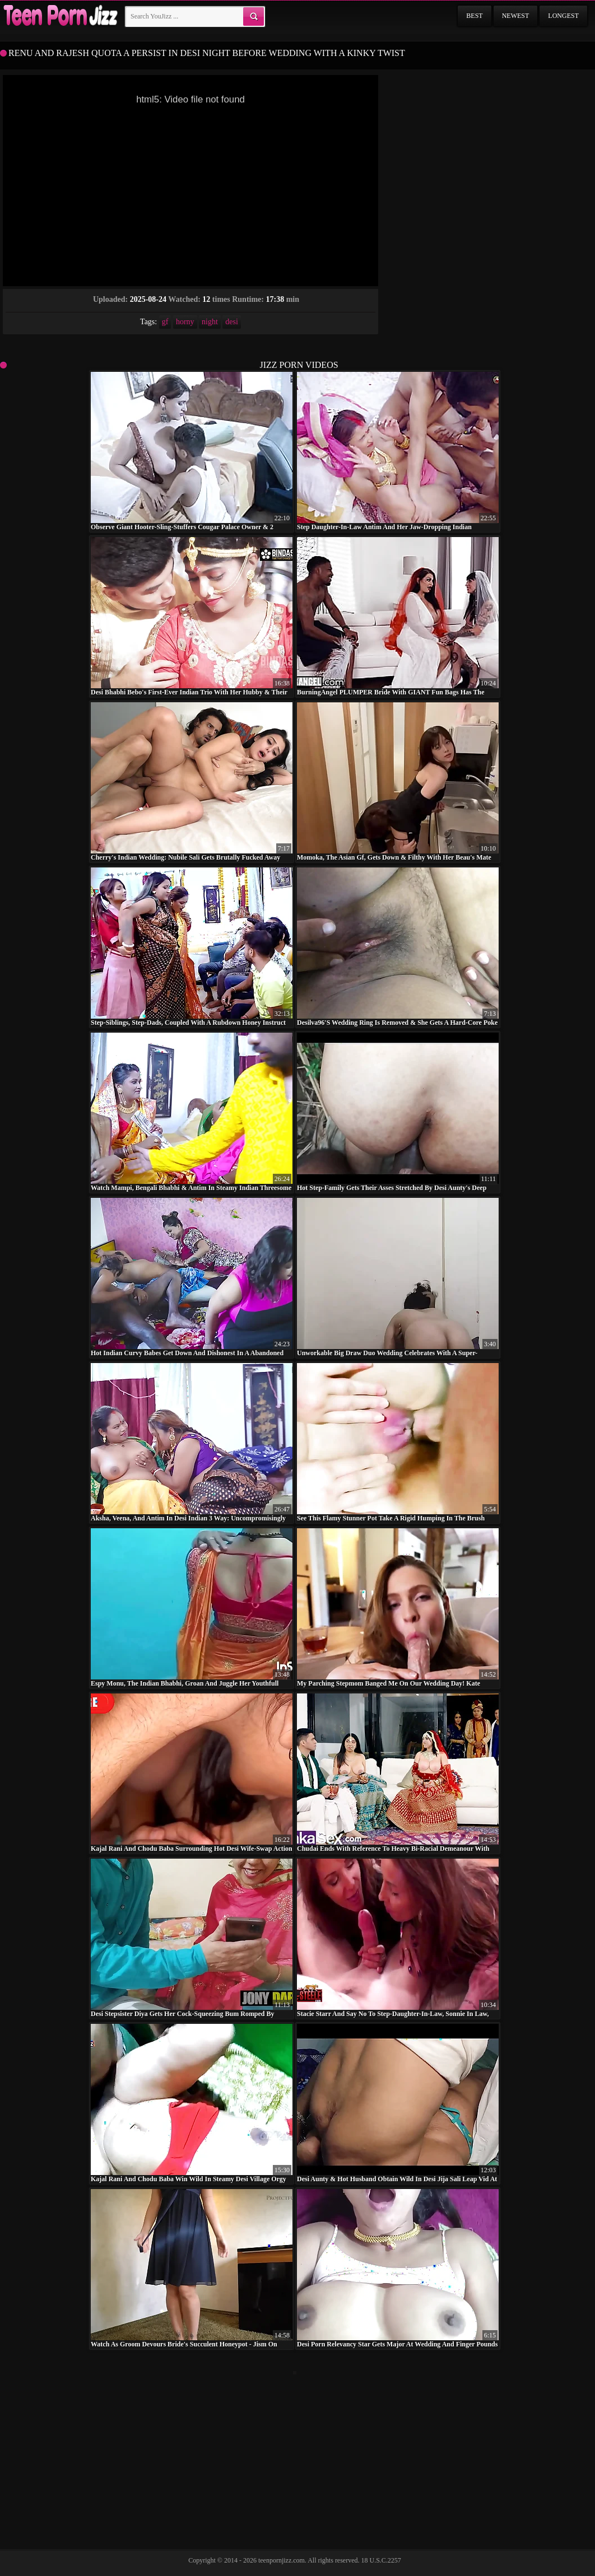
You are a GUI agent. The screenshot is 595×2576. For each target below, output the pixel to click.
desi (231, 322)
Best (474, 16)
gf (165, 322)
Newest (515, 16)
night (210, 322)
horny (185, 322)
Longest (563, 16)
